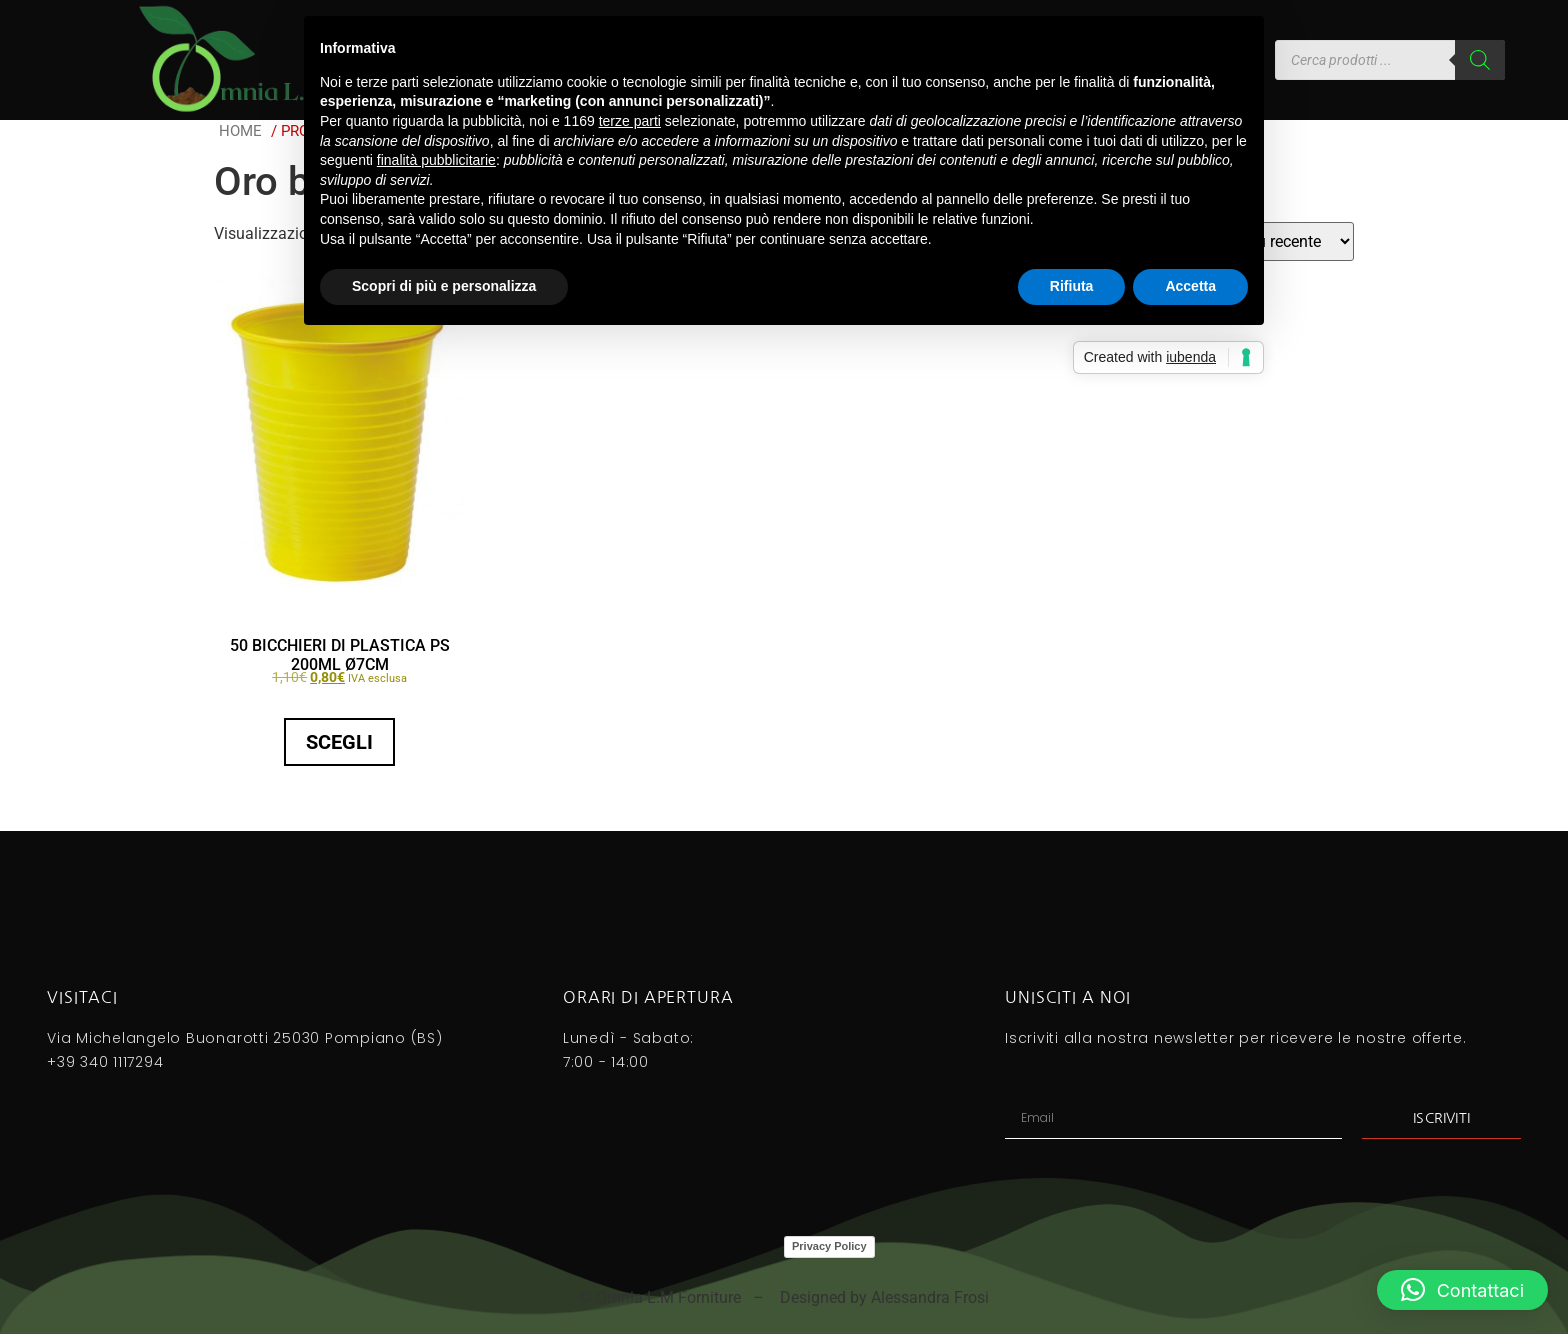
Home (240, 131)
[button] (1462, 1290)
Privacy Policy (829, 1246)
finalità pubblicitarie (436, 160)
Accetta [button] (1190, 286)
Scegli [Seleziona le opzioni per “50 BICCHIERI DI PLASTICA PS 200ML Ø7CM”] (339, 742)
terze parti (630, 121)
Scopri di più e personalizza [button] (444, 286)
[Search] (1480, 60)
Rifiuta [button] (1072, 286)
